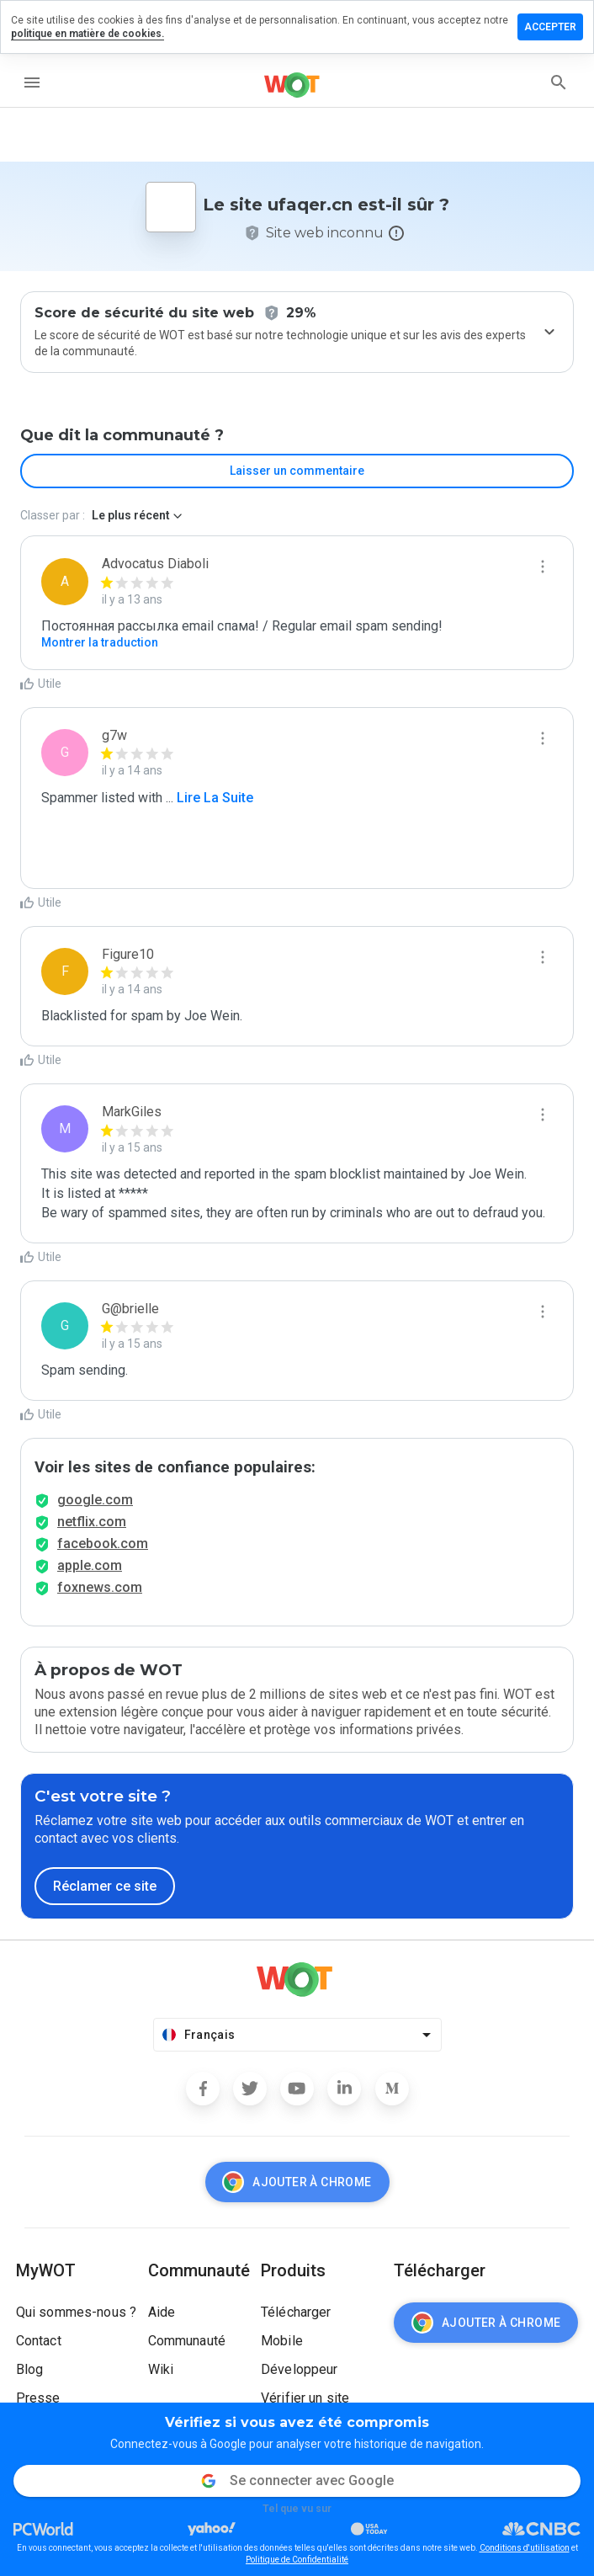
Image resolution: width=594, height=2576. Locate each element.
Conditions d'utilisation (525, 2547)
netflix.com (91, 1522)
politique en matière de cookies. (87, 34)
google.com (95, 1500)
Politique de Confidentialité (297, 2559)
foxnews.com (99, 1587)
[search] (558, 82)
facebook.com (102, 1543)
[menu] (32, 82)
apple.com (89, 1565)
